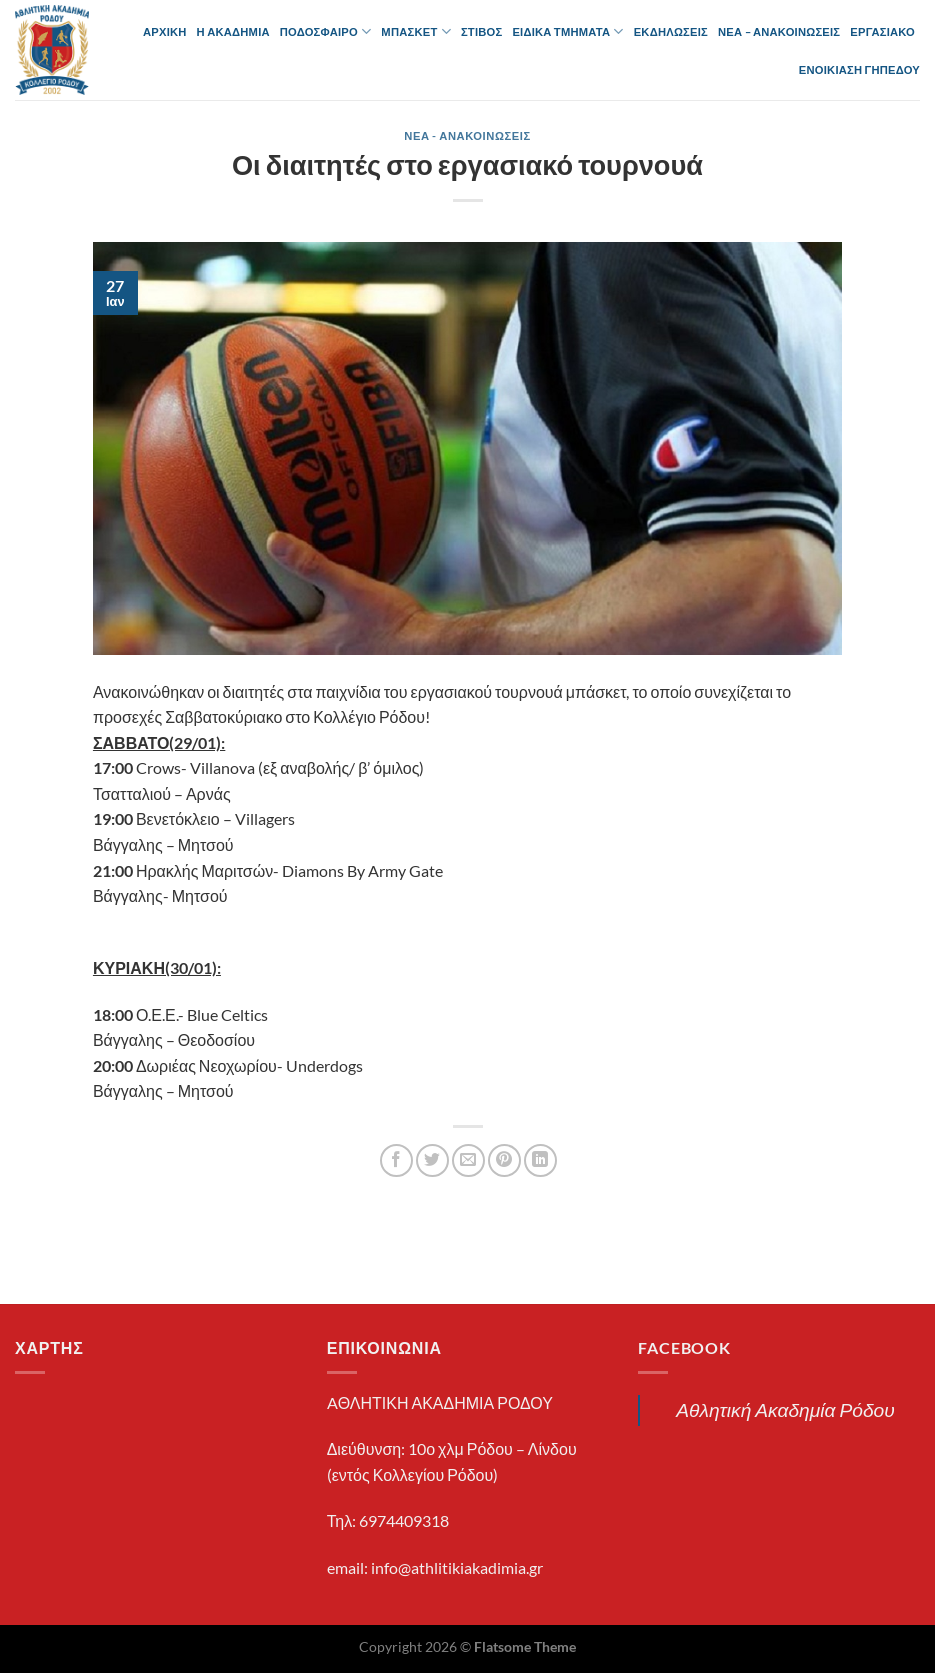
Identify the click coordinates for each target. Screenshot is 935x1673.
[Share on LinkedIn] (540, 1160)
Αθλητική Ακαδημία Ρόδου (785, 1409)
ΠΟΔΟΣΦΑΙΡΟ (326, 31)
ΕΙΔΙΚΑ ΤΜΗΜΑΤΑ (567, 31)
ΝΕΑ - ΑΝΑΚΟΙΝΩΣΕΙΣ (467, 135)
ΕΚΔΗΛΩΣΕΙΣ (671, 31)
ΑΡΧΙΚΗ (165, 31)
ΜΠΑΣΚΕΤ (416, 31)
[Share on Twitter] (432, 1160)
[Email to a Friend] (468, 1160)
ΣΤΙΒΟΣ (482, 31)
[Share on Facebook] (396, 1160)
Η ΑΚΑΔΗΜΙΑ (233, 31)
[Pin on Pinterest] (504, 1160)
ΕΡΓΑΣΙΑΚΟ (882, 31)
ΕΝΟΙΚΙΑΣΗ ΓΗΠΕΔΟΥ (859, 69)
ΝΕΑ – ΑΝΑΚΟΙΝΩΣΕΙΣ (779, 31)
